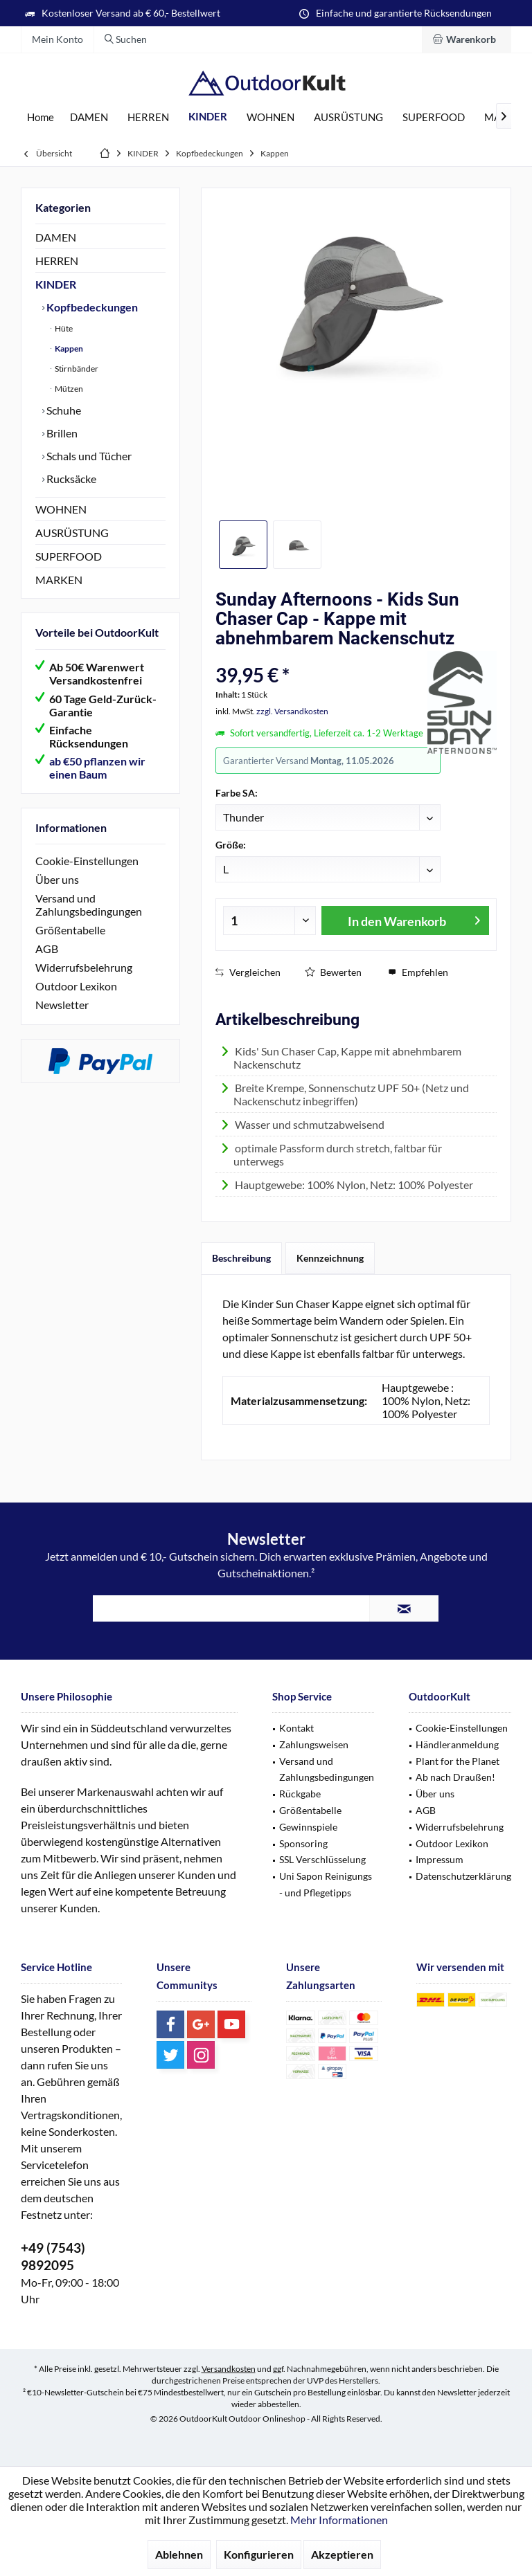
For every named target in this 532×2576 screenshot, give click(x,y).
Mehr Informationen (339, 2519)
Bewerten (333, 972)
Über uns (57, 879)
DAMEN (55, 237)
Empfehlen (418, 972)
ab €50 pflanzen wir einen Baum (97, 767)
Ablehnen (179, 2554)
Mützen (68, 388)
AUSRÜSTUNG (72, 532)
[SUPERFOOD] (434, 117)
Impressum (439, 1859)
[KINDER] (208, 116)
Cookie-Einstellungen (87, 860)
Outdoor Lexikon (76, 985)
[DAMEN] (89, 117)
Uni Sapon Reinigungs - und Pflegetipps (325, 1884)
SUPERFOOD (68, 556)
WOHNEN (61, 509)
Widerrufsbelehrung (83, 967)
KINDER (55, 284)
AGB (46, 948)
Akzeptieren (342, 2554)
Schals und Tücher (88, 455)
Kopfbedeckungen (91, 307)
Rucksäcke (70, 478)
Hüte (63, 328)
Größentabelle (70, 929)
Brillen (61, 432)
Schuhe (62, 410)
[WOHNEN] (270, 117)
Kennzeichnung (330, 1258)
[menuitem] (466, 39)
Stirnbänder (75, 368)
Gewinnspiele (308, 1827)
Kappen (68, 348)
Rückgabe (300, 1793)
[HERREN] (148, 117)
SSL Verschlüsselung (322, 1859)
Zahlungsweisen (313, 1744)
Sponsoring (303, 1843)
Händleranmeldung (457, 1744)
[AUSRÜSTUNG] (348, 117)
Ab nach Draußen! (455, 1777)
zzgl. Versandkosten (292, 711)
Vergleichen (248, 972)
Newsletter (62, 1004)
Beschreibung (241, 1258)
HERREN (56, 260)
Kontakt (296, 1728)
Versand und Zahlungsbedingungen (88, 904)
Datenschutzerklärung (463, 1876)
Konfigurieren (259, 2554)
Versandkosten (229, 2369)
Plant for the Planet (457, 1761)
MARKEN (58, 579)
